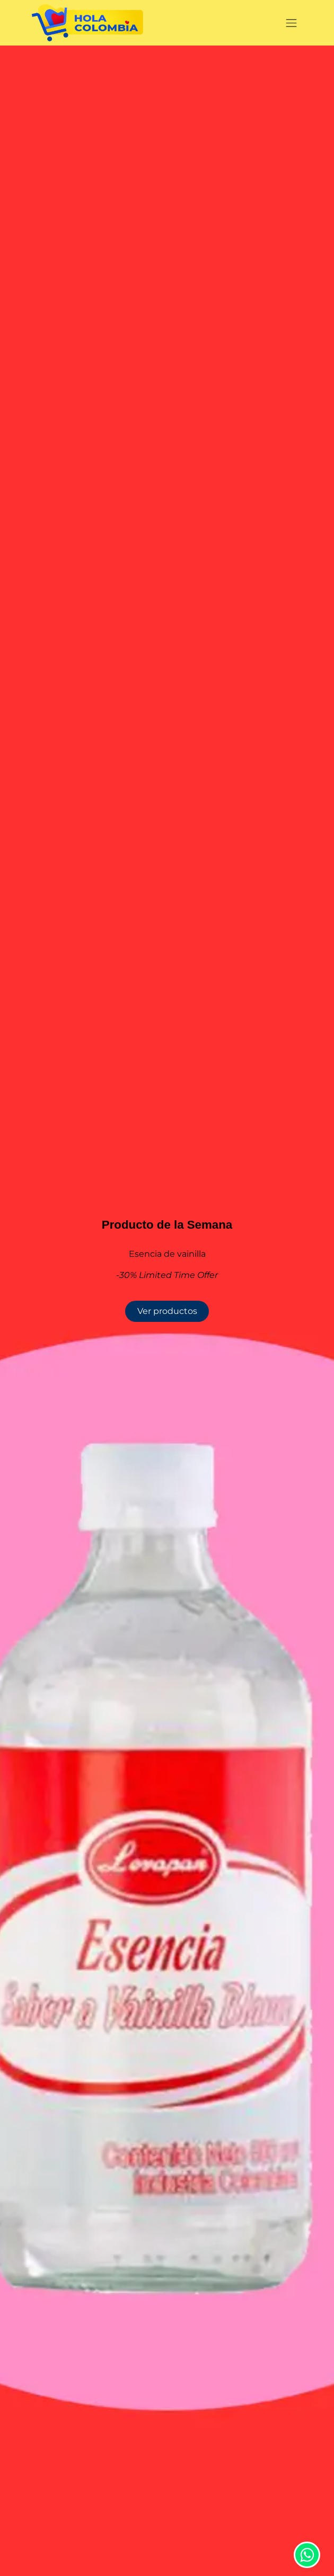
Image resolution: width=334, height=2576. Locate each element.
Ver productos (167, 1311)
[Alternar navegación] (291, 23)
